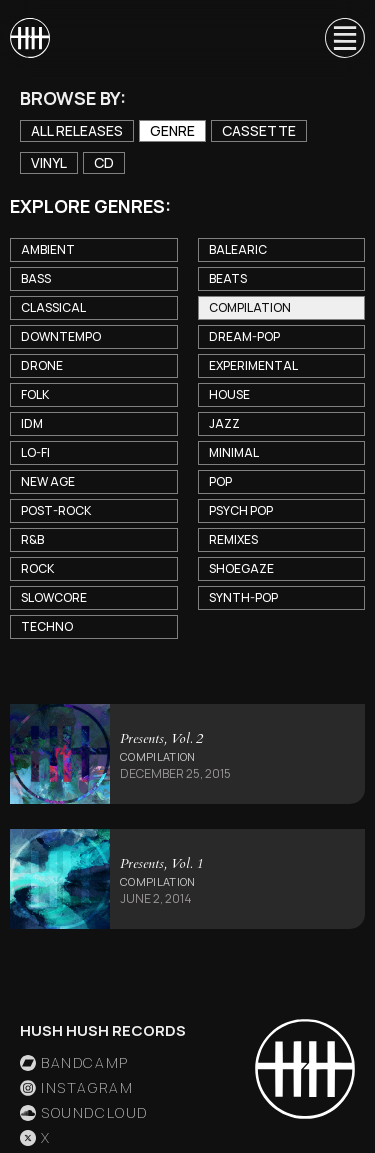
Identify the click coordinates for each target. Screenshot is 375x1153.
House (229, 394)
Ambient (48, 249)
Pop (220, 481)
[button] (336, 38)
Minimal (234, 452)
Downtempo (61, 336)
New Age (48, 481)
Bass (36, 278)
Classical (53, 307)
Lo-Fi (35, 452)
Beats (228, 278)
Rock (37, 568)
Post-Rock (56, 510)
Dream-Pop (244, 336)
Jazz (224, 423)
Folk (35, 394)
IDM (32, 423)
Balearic (238, 249)
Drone (42, 365)
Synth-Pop (243, 597)
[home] (30, 38)
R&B (32, 539)
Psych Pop (241, 510)
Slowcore (54, 597)
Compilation (250, 307)
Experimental (253, 365)
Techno (47, 626)
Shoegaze (241, 568)
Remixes (233, 539)
